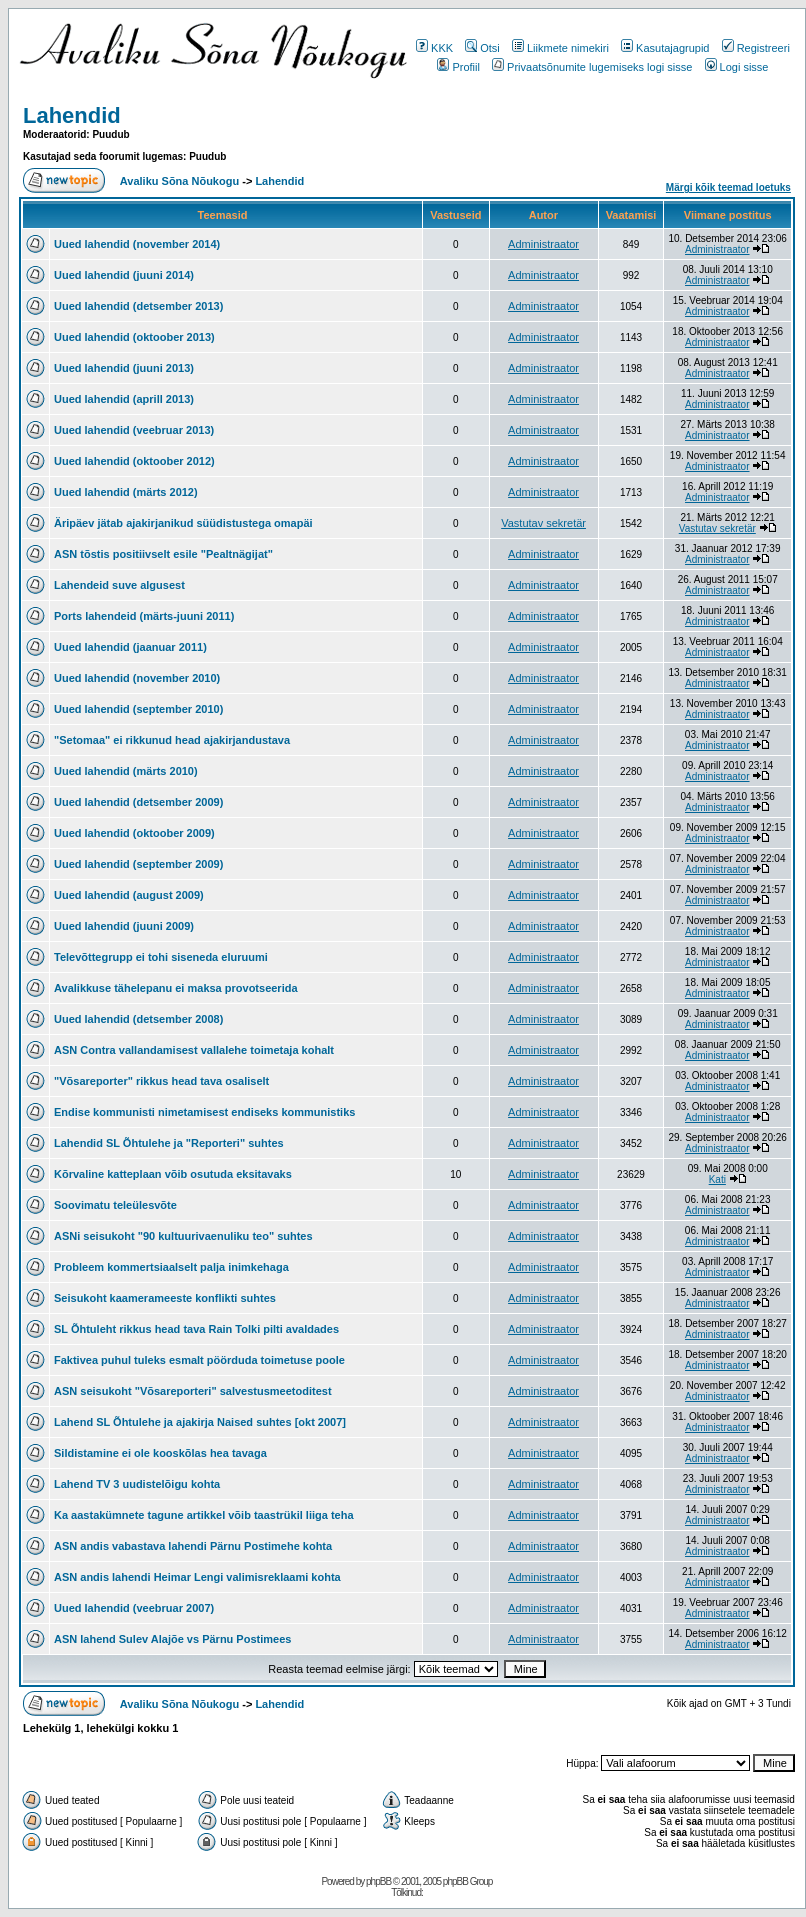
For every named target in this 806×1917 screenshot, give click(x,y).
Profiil (458, 67)
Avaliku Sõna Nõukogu (181, 181)
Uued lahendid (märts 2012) (126, 492)
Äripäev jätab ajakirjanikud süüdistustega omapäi (183, 523)
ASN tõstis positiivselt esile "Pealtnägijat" (163, 554)
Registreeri (756, 48)
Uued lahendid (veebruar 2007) (134, 1608)
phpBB (378, 1881)
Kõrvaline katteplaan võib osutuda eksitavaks (173, 1174)
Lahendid (72, 115)
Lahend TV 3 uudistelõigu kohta (137, 1484)
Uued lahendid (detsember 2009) (138, 802)
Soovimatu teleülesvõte (115, 1205)
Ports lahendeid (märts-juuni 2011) (144, 616)
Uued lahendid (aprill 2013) (124, 399)
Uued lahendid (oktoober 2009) (134, 833)
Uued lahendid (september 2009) (138, 864)
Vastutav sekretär (543, 523)
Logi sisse (737, 67)
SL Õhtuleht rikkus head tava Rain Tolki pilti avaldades (196, 1329)
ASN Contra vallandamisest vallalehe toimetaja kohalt (194, 1050)
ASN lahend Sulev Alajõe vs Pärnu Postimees (172, 1639)
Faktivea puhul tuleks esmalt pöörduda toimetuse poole (199, 1360)
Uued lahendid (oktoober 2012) (134, 461)
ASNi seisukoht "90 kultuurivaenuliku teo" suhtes (183, 1236)
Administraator (543, 244)
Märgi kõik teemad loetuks (728, 187)
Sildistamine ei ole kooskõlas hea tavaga (160, 1453)
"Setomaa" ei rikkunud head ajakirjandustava (172, 740)
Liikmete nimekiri (560, 48)
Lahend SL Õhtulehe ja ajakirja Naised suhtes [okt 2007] (200, 1422)
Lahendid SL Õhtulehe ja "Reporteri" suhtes (169, 1143)
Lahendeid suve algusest (119, 585)
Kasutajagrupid (665, 48)
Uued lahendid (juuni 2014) (124, 275)
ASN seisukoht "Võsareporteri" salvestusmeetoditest (193, 1391)
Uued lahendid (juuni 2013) (124, 368)
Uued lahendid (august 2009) (129, 895)
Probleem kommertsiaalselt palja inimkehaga (171, 1267)
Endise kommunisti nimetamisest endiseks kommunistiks (204, 1112)
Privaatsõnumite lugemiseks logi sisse (592, 67)
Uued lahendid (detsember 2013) (138, 306)
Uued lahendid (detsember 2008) (138, 1019)
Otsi (482, 48)
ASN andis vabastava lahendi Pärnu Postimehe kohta (193, 1546)
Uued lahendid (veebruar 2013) (134, 430)
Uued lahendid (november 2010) (137, 678)
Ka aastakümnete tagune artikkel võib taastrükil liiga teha (204, 1515)
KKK (434, 48)
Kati (717, 1179)
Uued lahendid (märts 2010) (126, 771)
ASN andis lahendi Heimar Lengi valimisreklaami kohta (197, 1577)
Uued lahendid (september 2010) (138, 709)
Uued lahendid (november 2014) (137, 244)
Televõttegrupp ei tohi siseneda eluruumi (161, 957)
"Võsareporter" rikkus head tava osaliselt (161, 1081)
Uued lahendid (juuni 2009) (124, 926)
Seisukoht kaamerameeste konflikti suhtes (165, 1298)
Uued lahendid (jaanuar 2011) (130, 647)
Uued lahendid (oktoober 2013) (134, 337)
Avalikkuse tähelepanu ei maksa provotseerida (176, 988)
